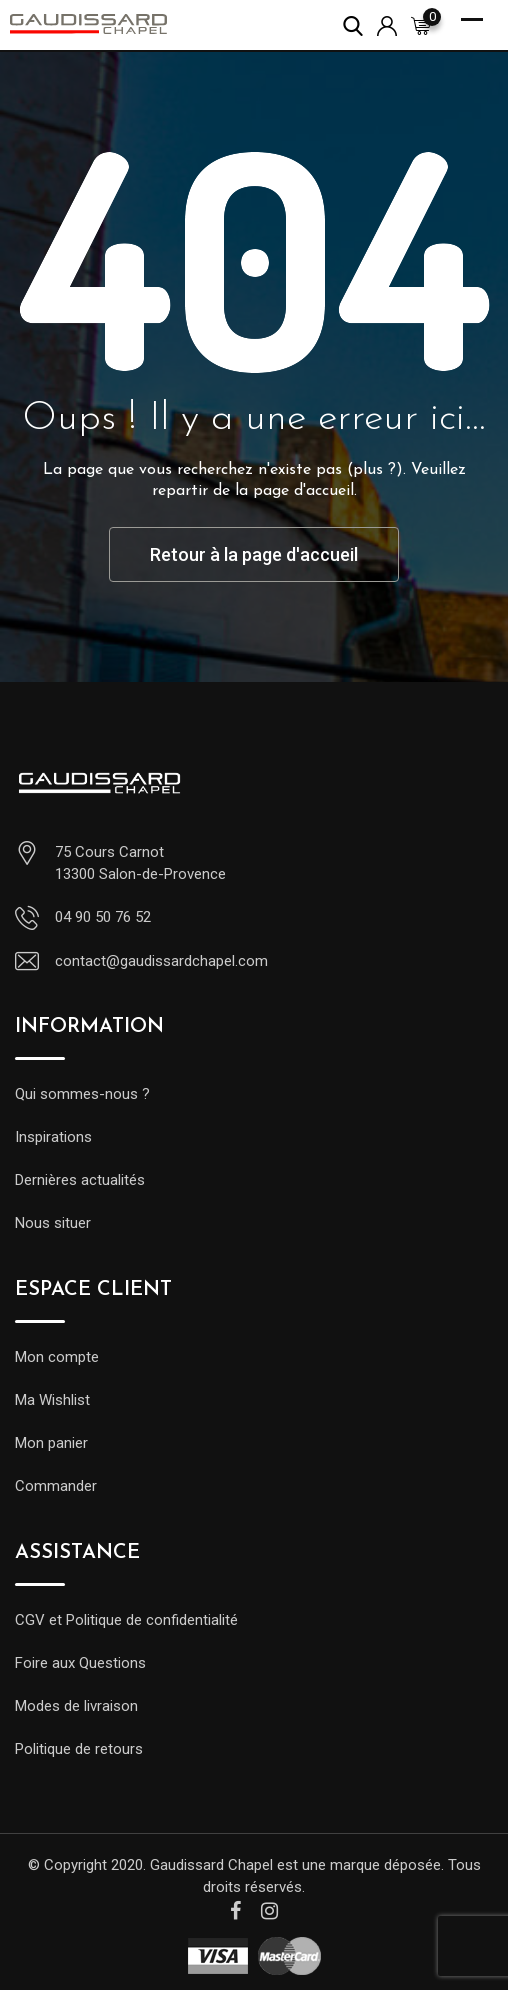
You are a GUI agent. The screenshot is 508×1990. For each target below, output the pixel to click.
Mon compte (57, 1357)
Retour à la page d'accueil (254, 554)
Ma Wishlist (52, 1400)
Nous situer (53, 1223)
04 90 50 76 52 (103, 917)
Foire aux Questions (80, 1663)
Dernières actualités (80, 1180)
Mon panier (51, 1443)
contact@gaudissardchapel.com (161, 961)
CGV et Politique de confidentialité (126, 1620)
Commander (56, 1486)
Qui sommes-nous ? (82, 1094)
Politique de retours (79, 1749)
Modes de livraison (76, 1706)
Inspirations (53, 1137)
